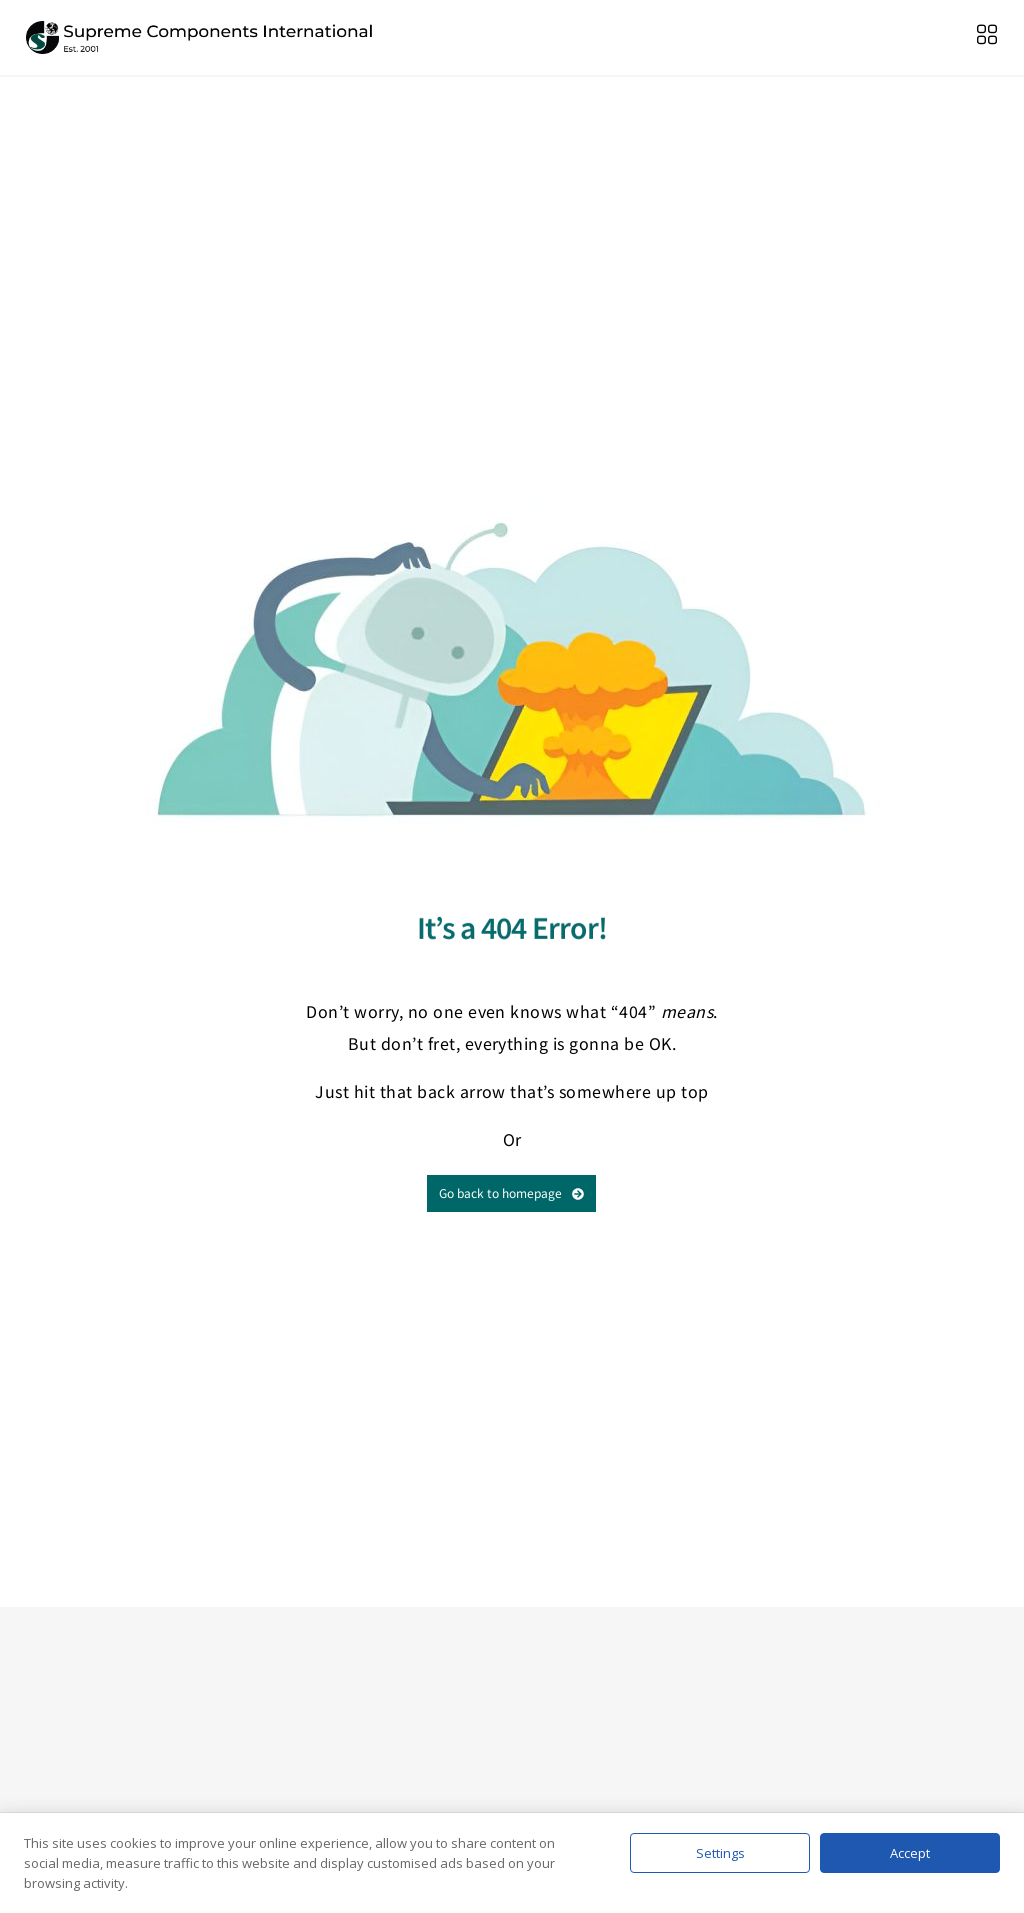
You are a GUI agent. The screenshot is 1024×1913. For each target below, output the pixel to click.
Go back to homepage (511, 1192)
